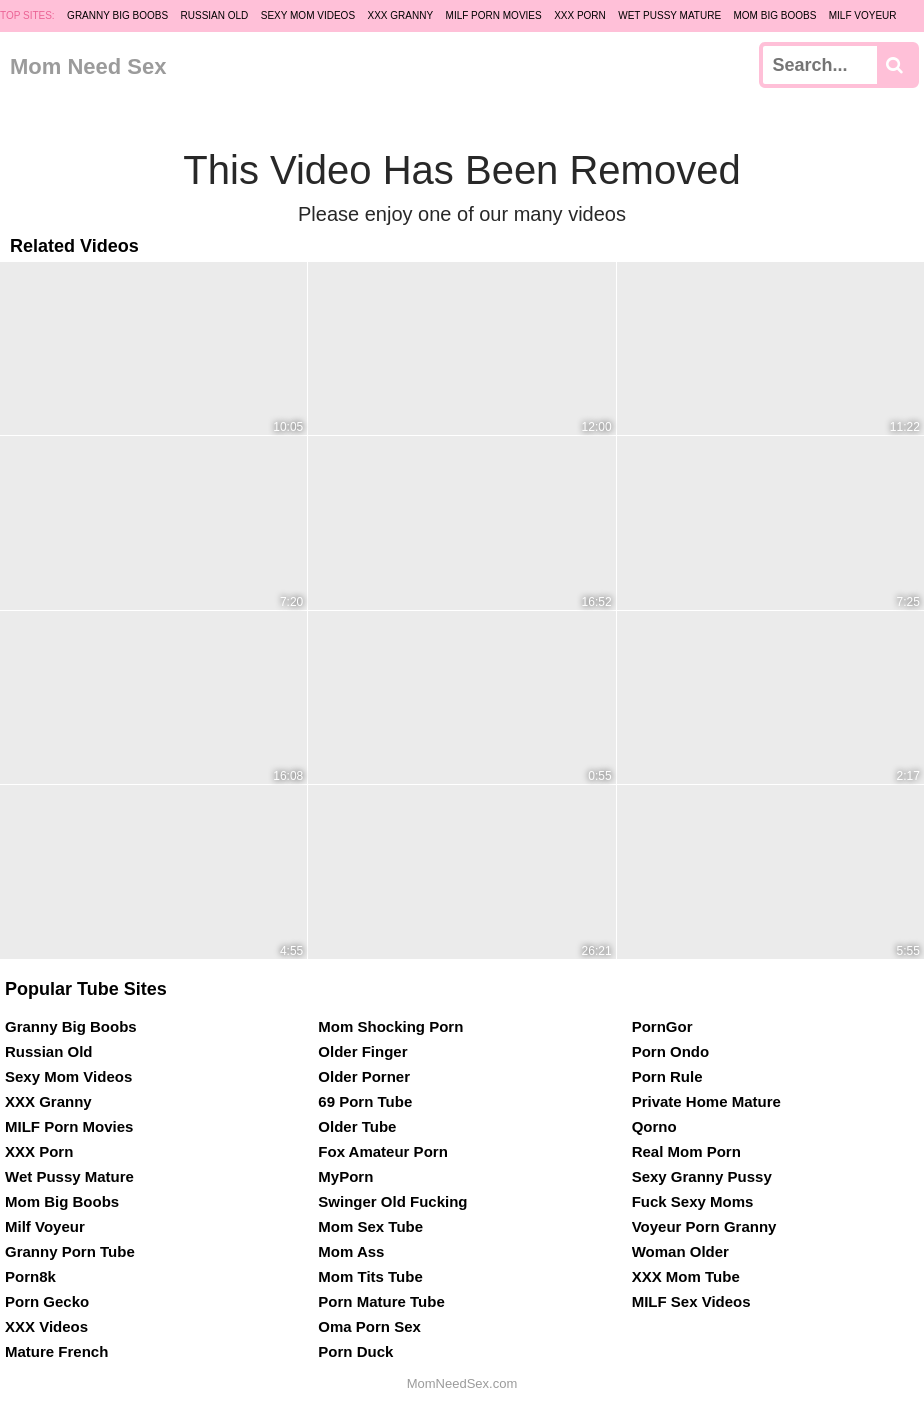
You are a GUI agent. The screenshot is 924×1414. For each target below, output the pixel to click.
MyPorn (345, 1176)
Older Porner (364, 1076)
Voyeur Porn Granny (704, 1226)
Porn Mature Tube (381, 1301)
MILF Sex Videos (691, 1301)
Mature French (56, 1351)
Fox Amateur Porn (382, 1151)
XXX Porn (580, 15)
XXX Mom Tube (686, 1276)
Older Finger (362, 1051)
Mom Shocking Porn (390, 1026)
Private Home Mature (706, 1101)
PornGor (662, 1026)
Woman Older (680, 1251)
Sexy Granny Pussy (702, 1176)
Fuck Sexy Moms (693, 1201)
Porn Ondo (671, 1051)
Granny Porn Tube (70, 1251)
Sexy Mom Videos (308, 15)
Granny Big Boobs (117, 15)
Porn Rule (667, 1076)
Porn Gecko (47, 1301)
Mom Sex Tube (370, 1226)
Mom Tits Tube (370, 1276)
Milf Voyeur (863, 15)
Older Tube (357, 1126)
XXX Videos (46, 1326)
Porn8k (30, 1276)
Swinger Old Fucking (392, 1201)
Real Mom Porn (686, 1151)
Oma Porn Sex (369, 1326)
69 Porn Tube (365, 1101)
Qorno (654, 1126)
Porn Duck (355, 1351)
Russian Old (215, 15)
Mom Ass (351, 1251)
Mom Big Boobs (775, 15)
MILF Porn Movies (494, 15)
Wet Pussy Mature (669, 15)
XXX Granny (401, 15)
